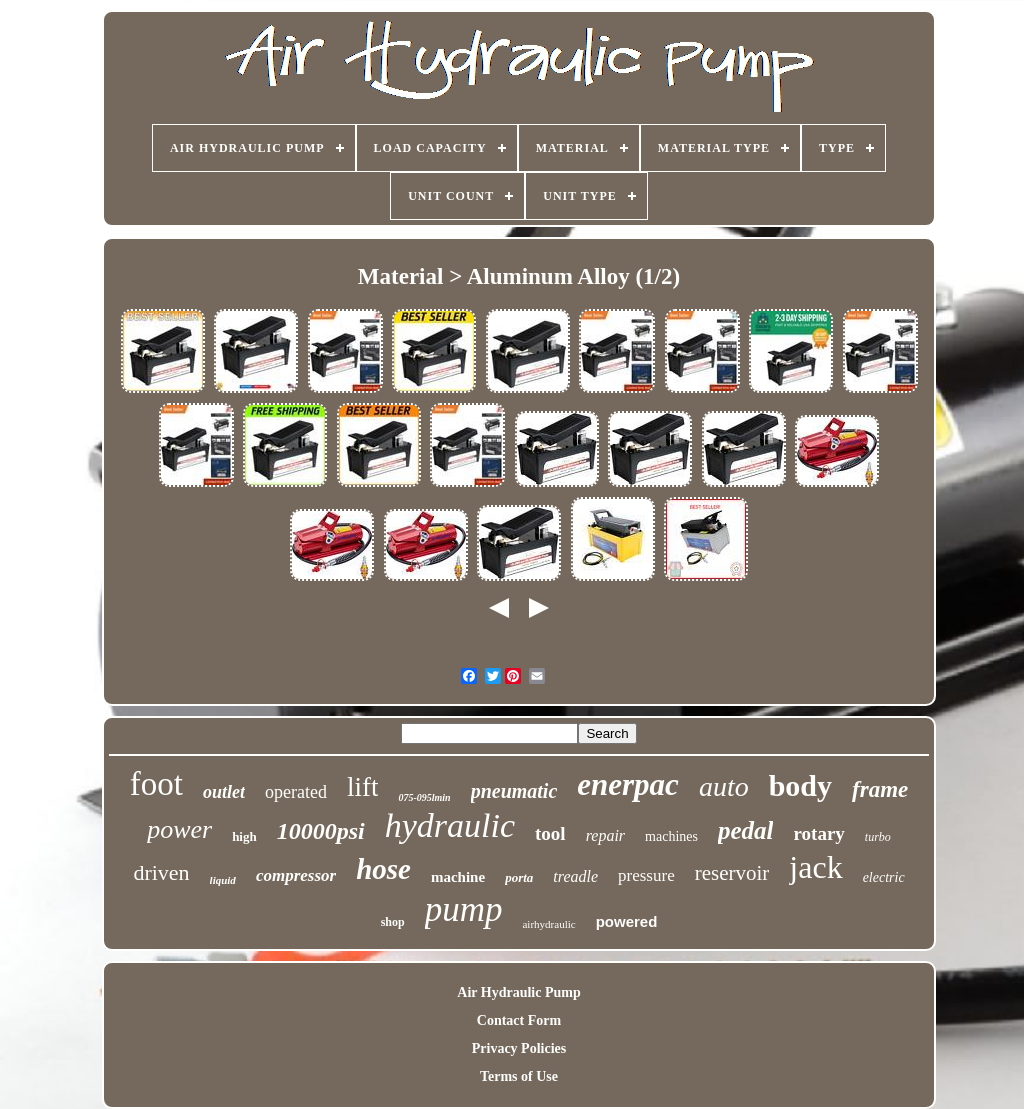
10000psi (321, 831)
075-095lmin (424, 797)
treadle (575, 876)
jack (815, 867)
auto (724, 786)
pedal (746, 830)
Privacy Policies (519, 1048)
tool (550, 833)
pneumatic (514, 791)
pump (464, 909)
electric (884, 877)
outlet (224, 792)
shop (393, 922)
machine (458, 877)
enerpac (628, 784)
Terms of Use (519, 1076)
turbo (878, 837)
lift (363, 787)
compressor (296, 875)
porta (519, 877)
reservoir (732, 873)
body (800, 785)
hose (383, 869)
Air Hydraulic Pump (518, 992)
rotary (818, 833)
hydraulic (450, 825)
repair (605, 835)
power (179, 829)
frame (880, 789)
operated (296, 792)
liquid (223, 880)
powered (627, 921)
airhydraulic (548, 924)
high (244, 836)
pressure (646, 875)
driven (161, 872)
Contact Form (519, 1020)
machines (671, 836)
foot (156, 784)
